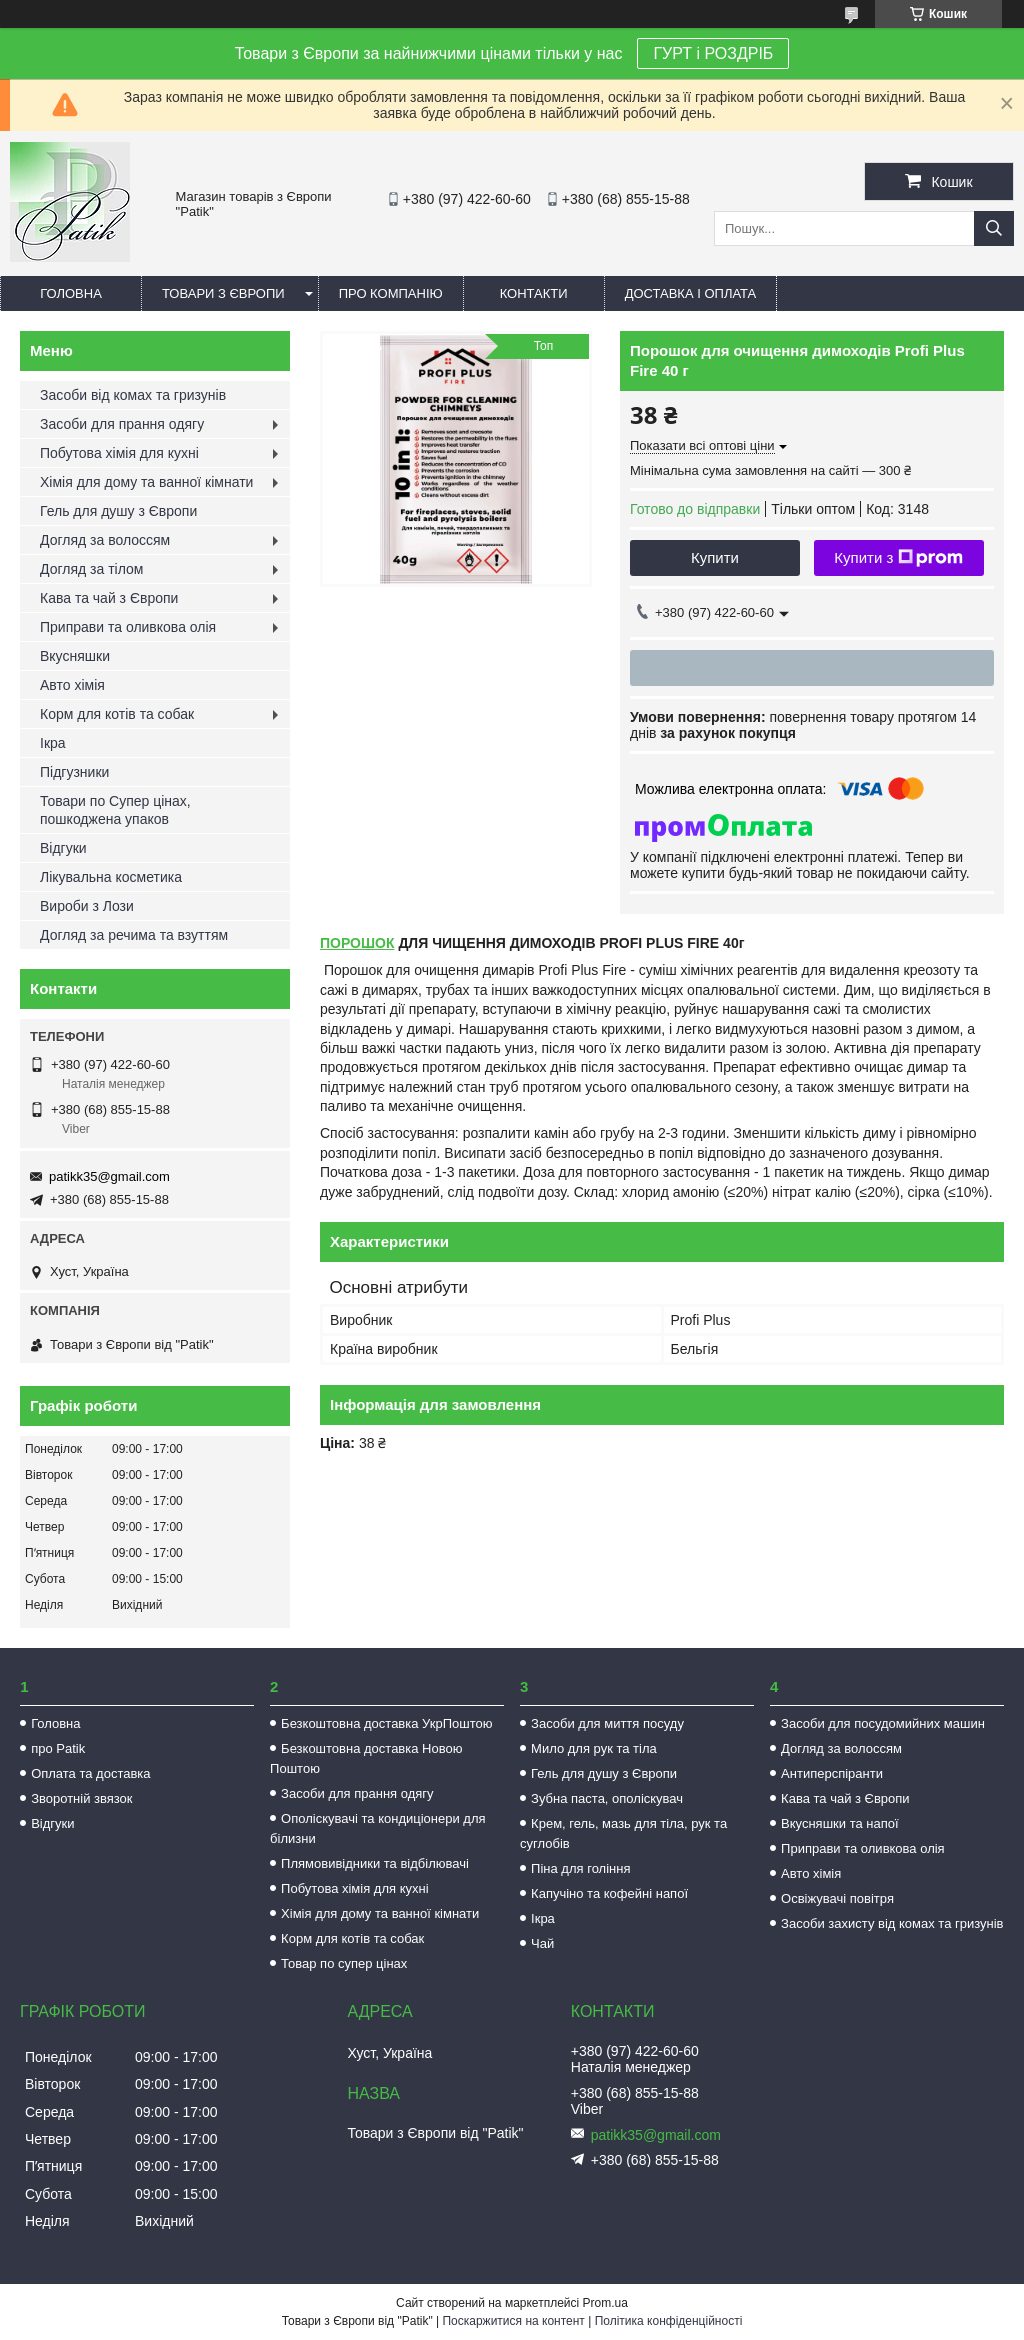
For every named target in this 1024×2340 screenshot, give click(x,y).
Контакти (534, 293)
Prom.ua (605, 2303)
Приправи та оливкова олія (128, 627)
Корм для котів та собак (117, 714)
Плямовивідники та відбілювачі (375, 1863)
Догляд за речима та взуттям (134, 935)
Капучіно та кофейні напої (609, 1893)
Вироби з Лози (87, 906)
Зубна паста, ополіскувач (607, 1798)
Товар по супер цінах (344, 1963)
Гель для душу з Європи (118, 511)
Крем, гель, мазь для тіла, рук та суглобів (623, 1833)
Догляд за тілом (91, 569)
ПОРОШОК (357, 943)
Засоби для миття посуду (607, 1723)
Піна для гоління (580, 1868)
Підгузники (74, 772)
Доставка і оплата (691, 293)
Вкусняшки (75, 656)
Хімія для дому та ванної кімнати (146, 482)
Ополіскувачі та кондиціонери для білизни (377, 1828)
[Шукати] (994, 228)
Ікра (53, 743)
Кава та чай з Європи (109, 598)
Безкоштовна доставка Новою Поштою (366, 1758)
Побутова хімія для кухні (119, 453)
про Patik (58, 1748)
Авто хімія (72, 685)
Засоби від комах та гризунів (133, 395)
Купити (715, 557)
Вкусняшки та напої (840, 1823)
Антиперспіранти (832, 1773)
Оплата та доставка (90, 1773)
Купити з (898, 558)
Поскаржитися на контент (513, 2321)
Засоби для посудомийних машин (883, 1723)
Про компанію (391, 293)
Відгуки (63, 848)
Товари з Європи (223, 293)
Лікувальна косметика (111, 877)
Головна (71, 293)
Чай (542, 1943)
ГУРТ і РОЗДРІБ (713, 53)
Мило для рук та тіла (594, 1748)
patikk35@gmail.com (109, 1176)
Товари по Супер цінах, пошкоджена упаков (115, 810)
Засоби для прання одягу (122, 424)
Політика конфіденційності (669, 2321)
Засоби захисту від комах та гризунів (892, 1923)
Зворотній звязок (81, 1798)
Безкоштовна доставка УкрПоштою (386, 1723)
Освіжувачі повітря (837, 1898)
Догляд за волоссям (105, 540)
